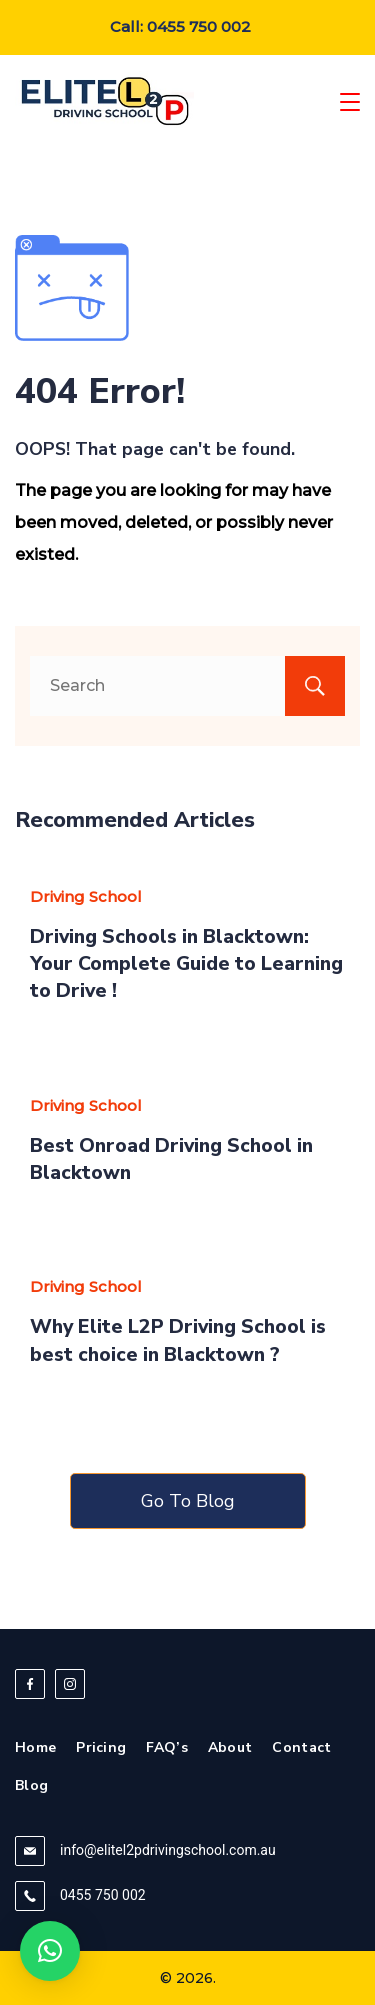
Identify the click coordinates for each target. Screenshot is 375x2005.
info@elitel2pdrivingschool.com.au (168, 1850)
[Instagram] (70, 1684)
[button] (50, 1951)
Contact (301, 1748)
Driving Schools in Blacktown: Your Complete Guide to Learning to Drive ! (186, 964)
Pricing (101, 1748)
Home (35, 1748)
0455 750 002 (103, 1895)
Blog (31, 1786)
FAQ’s (167, 1748)
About (230, 1748)
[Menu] (350, 102)
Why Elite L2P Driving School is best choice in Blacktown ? (178, 1340)
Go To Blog (188, 1501)
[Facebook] (30, 1684)
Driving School (86, 896)
